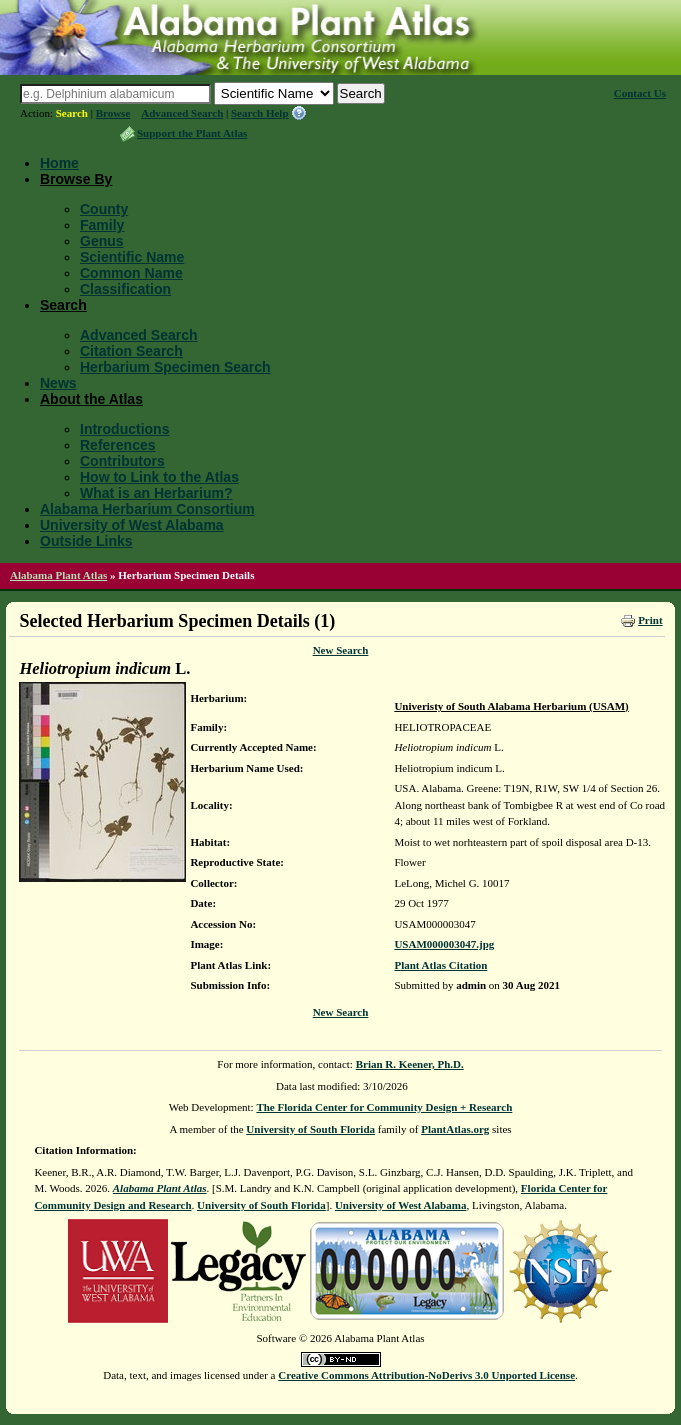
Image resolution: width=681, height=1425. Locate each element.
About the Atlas (91, 399)
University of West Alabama (132, 525)
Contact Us (640, 93)
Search (72, 113)
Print (650, 620)
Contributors (122, 461)
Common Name (131, 273)
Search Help (260, 113)
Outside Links (86, 541)
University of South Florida (310, 1129)
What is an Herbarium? (156, 493)
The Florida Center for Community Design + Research (384, 1107)
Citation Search (131, 351)
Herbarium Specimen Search (175, 367)
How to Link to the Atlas (159, 477)
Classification (125, 289)
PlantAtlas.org (455, 1129)
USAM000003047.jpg (444, 944)
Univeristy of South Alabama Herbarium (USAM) (511, 706)
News (58, 383)
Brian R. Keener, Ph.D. (410, 1064)
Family (102, 225)
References (118, 445)
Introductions (124, 429)
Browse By (76, 179)
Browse (113, 113)
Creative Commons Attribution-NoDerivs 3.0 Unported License (426, 1375)
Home (59, 163)
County (104, 209)
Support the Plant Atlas (192, 133)
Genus (102, 241)
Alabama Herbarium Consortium (147, 509)
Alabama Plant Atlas (58, 575)
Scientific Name (132, 257)
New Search (341, 650)
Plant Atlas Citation (440, 965)
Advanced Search (182, 113)
